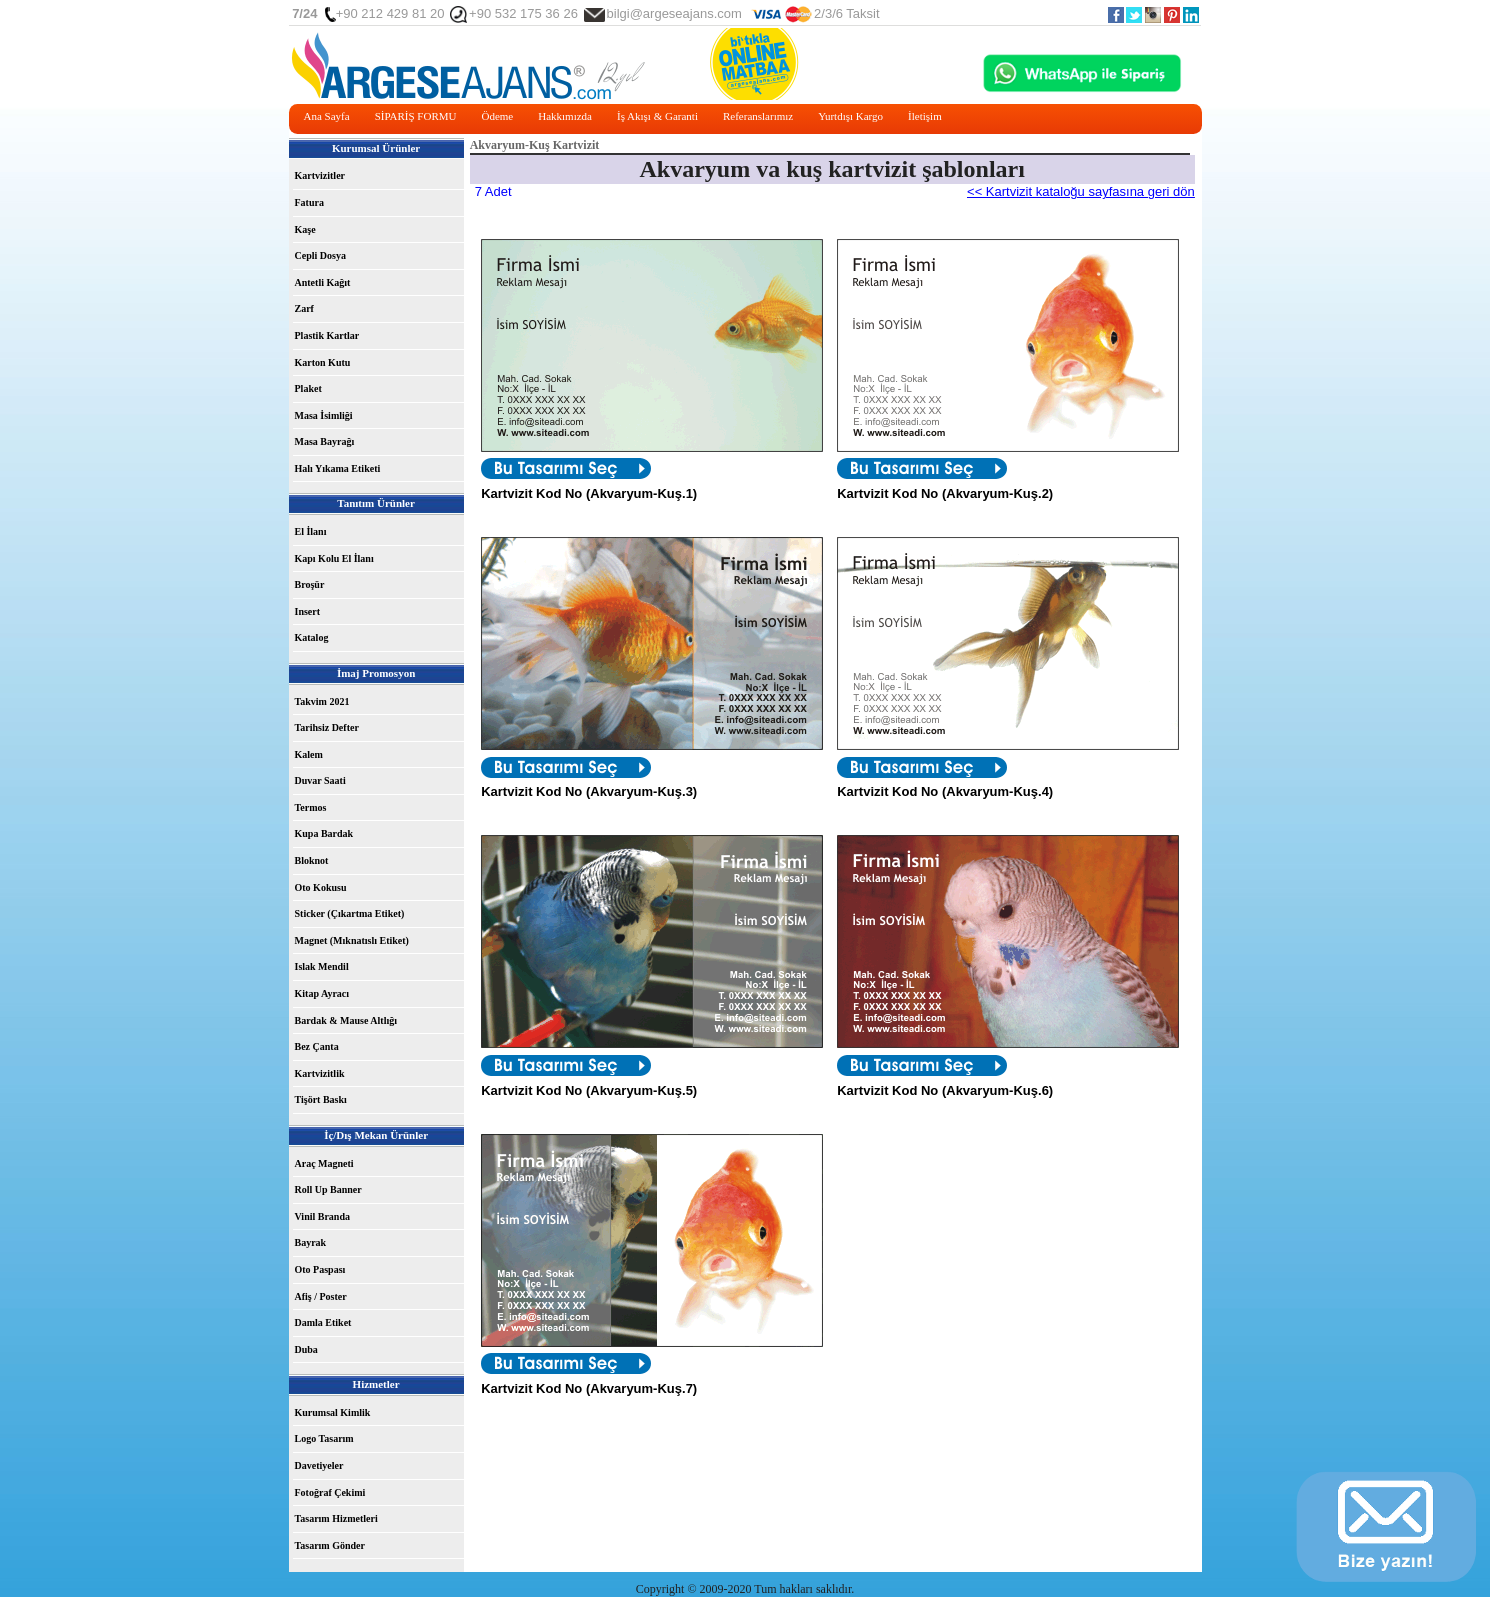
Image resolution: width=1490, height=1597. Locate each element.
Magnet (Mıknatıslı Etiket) (352, 940)
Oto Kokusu (321, 887)
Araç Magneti (324, 1163)
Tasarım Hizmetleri (336, 1518)
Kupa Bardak (324, 833)
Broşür (310, 584)
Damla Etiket (323, 1322)
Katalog (312, 637)
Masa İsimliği (324, 415)
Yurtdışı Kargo (850, 116)
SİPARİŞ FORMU (416, 116)
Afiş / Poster (321, 1296)
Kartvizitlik (320, 1073)
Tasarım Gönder (330, 1545)
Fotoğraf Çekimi (330, 1492)
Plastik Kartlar (327, 335)
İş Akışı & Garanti (657, 116)
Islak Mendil (322, 966)
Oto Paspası (320, 1269)
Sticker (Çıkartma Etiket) (350, 913)
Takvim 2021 (322, 701)
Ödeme (497, 116)
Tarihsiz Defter (327, 727)
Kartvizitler (320, 175)
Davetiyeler (319, 1465)
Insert (308, 611)
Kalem (309, 754)
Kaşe (305, 229)
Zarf (304, 308)
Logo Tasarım (324, 1438)
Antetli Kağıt (323, 282)
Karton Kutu (323, 362)
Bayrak (311, 1242)
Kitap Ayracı (322, 993)
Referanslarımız (758, 116)
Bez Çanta (317, 1046)
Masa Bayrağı (325, 441)
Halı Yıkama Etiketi (338, 468)
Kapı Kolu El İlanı (334, 558)
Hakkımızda (565, 116)
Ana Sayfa (327, 116)
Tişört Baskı (321, 1099)
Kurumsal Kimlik (333, 1412)
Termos (311, 807)
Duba (306, 1349)
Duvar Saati (320, 780)
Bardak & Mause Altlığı (346, 1020)
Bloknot (312, 860)
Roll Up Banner (328, 1189)
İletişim (925, 116)
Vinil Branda (322, 1216)
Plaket (308, 388)
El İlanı (311, 531)
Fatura (309, 202)
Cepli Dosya (320, 255)
